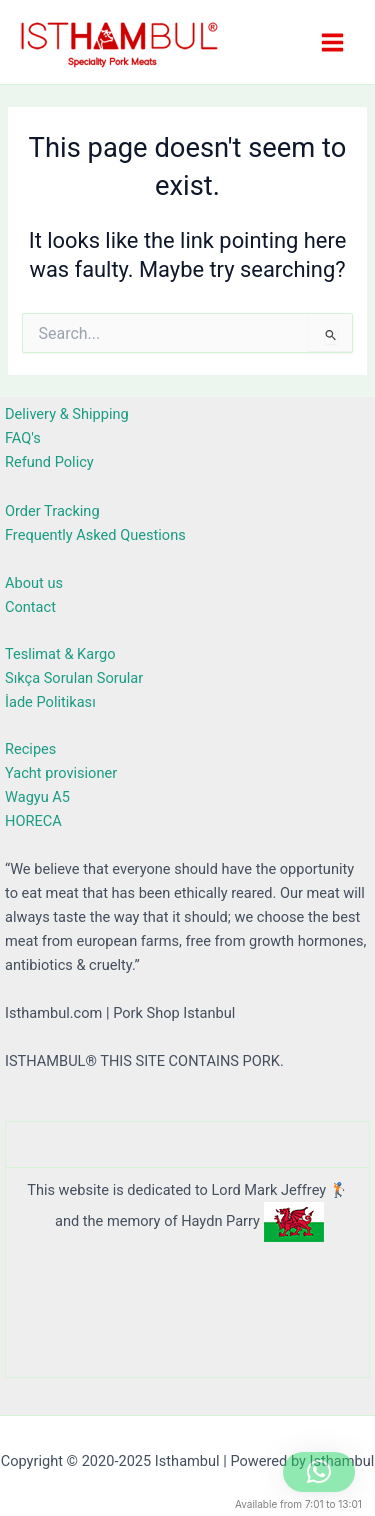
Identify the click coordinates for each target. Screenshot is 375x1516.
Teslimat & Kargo (60, 654)
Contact (30, 607)
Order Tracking (52, 511)
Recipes (30, 749)
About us (34, 583)
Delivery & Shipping (67, 414)
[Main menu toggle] (332, 41)
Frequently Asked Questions (95, 535)
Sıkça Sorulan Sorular (74, 678)
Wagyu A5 (37, 797)
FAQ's (23, 438)
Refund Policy (49, 462)
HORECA (33, 821)
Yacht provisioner (61, 773)
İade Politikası (50, 702)
